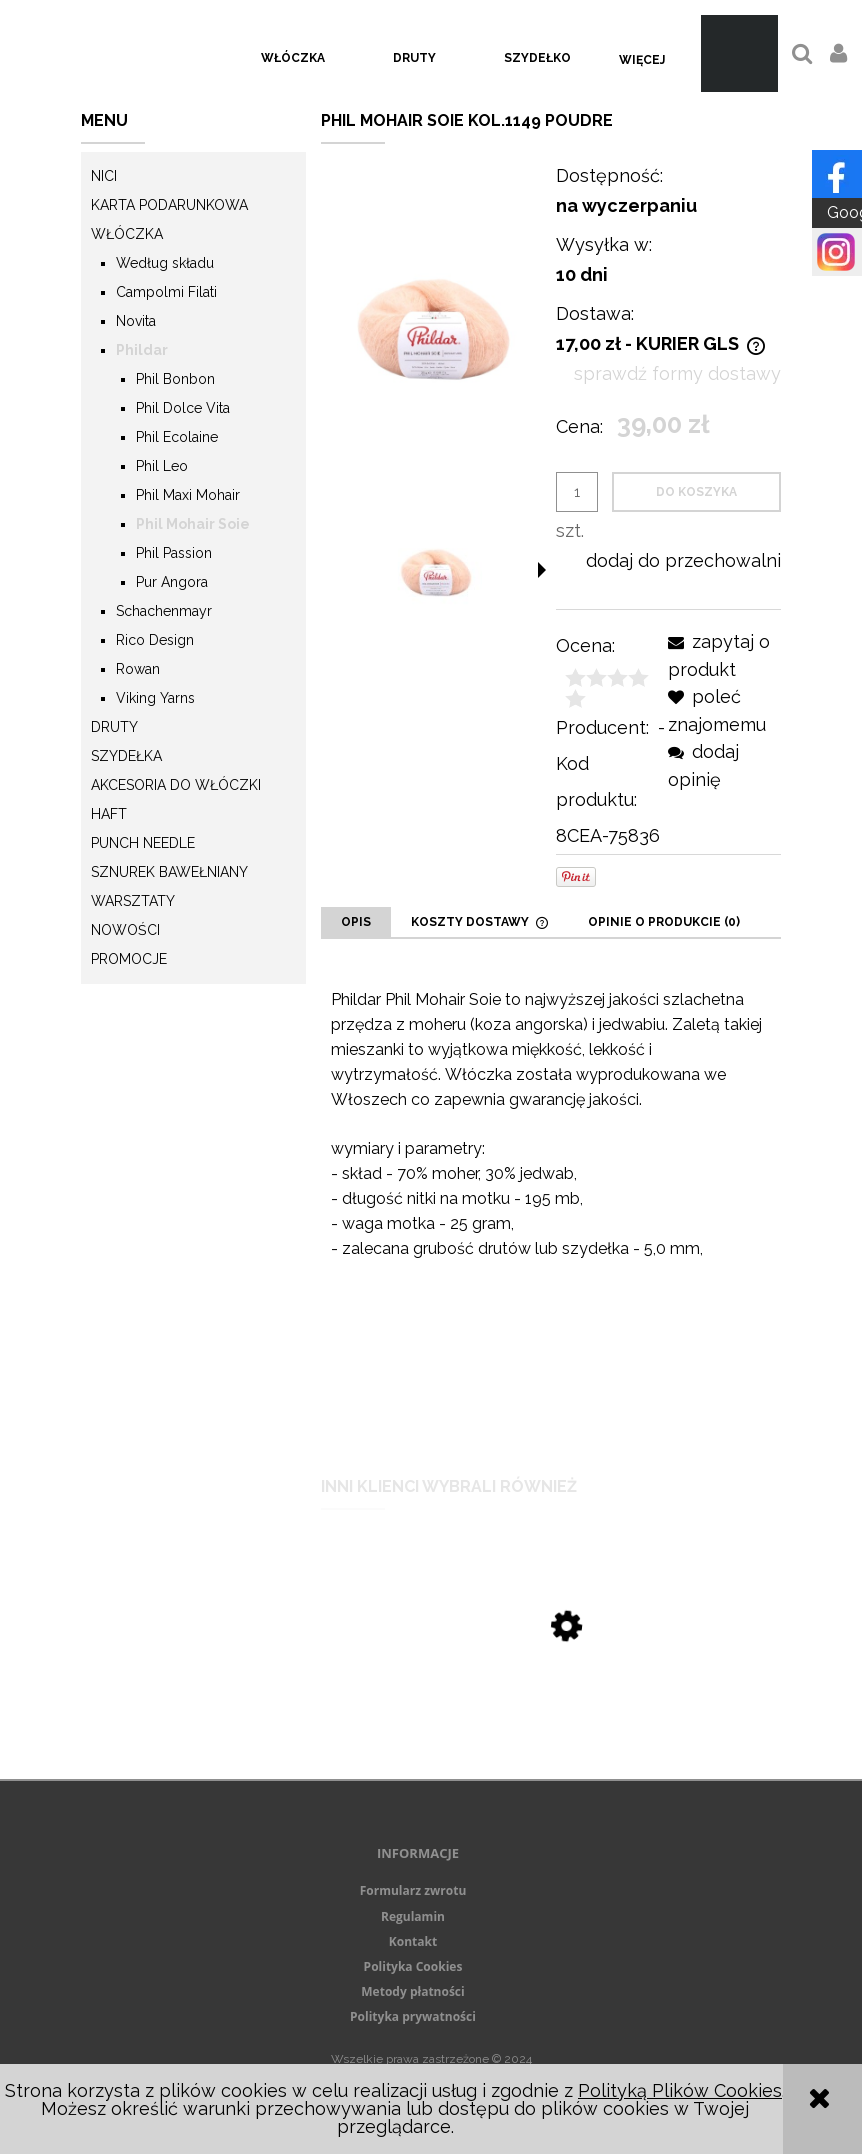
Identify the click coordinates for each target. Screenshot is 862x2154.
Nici (104, 176)
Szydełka (126, 756)
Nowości (125, 930)
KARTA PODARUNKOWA (169, 205)
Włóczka (127, 234)
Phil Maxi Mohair (188, 495)
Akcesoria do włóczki (176, 785)
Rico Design (155, 640)
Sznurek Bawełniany (169, 872)
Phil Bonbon (175, 379)
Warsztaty (133, 901)
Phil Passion (174, 553)
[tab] (356, 922)
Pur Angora (172, 582)
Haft (109, 814)
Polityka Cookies (413, 1966)
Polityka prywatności (413, 2016)
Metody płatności (412, 1991)
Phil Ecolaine (177, 437)
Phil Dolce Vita (183, 408)
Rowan (138, 669)
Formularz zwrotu (413, 1890)
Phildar (142, 350)
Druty (114, 727)
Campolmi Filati (166, 292)
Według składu (165, 263)
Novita (136, 321)
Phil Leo (162, 466)
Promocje (129, 959)
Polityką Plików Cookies (680, 2090)
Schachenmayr (164, 611)
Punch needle (143, 843)
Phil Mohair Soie (193, 524)
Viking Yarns (155, 698)
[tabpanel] (551, 1199)
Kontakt (413, 1941)
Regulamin (413, 1916)
